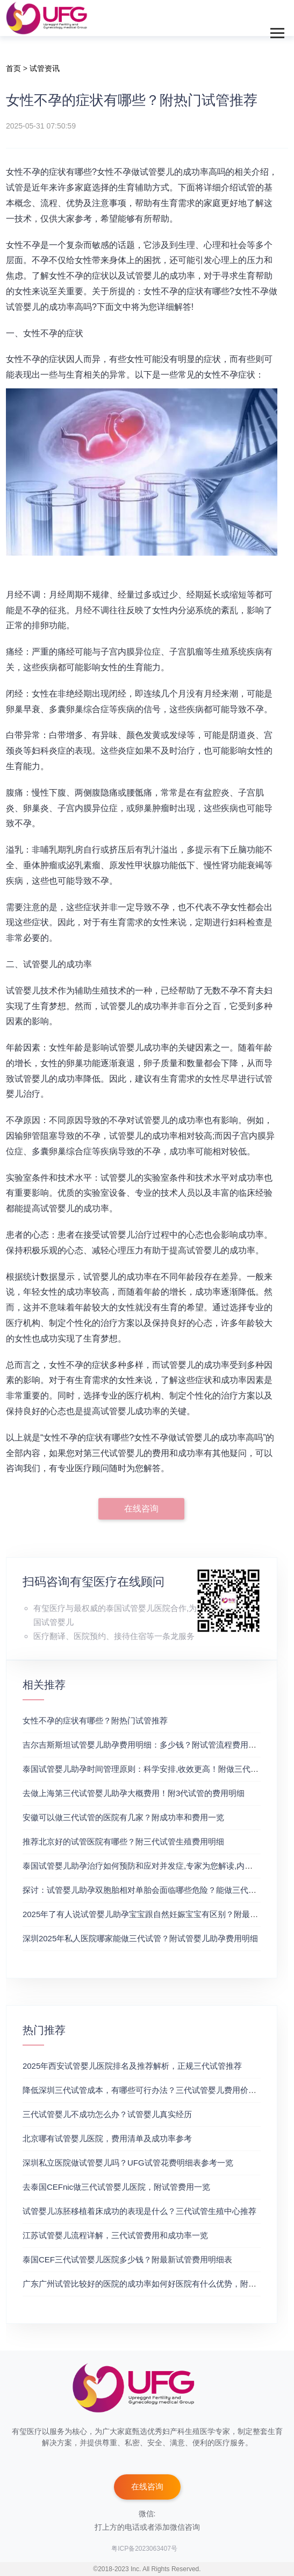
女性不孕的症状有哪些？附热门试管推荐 (95, 1720)
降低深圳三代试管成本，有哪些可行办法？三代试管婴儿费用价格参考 (148, 2090)
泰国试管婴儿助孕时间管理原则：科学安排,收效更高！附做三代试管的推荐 (157, 1768)
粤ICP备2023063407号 (144, 2548)
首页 (13, 68)
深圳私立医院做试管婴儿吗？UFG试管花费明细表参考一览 (128, 2162)
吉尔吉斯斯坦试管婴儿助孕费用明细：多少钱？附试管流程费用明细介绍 (152, 1744)
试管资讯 (45, 68)
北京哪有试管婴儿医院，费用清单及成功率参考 (107, 2138)
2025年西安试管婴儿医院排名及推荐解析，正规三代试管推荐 (132, 2065)
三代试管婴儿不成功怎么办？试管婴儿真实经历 (107, 2114)
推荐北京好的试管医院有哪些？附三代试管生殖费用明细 (123, 1841)
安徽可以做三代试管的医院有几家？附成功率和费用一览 (123, 1817)
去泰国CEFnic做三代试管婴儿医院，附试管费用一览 (116, 2186)
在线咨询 (141, 1508)
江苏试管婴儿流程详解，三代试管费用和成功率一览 (115, 2235)
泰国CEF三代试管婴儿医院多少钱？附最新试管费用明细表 (127, 2259)
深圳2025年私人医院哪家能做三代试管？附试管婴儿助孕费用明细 (140, 1938)
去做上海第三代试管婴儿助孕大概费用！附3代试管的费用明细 (134, 1793)
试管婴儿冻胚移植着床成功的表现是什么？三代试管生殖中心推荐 (139, 2211)
